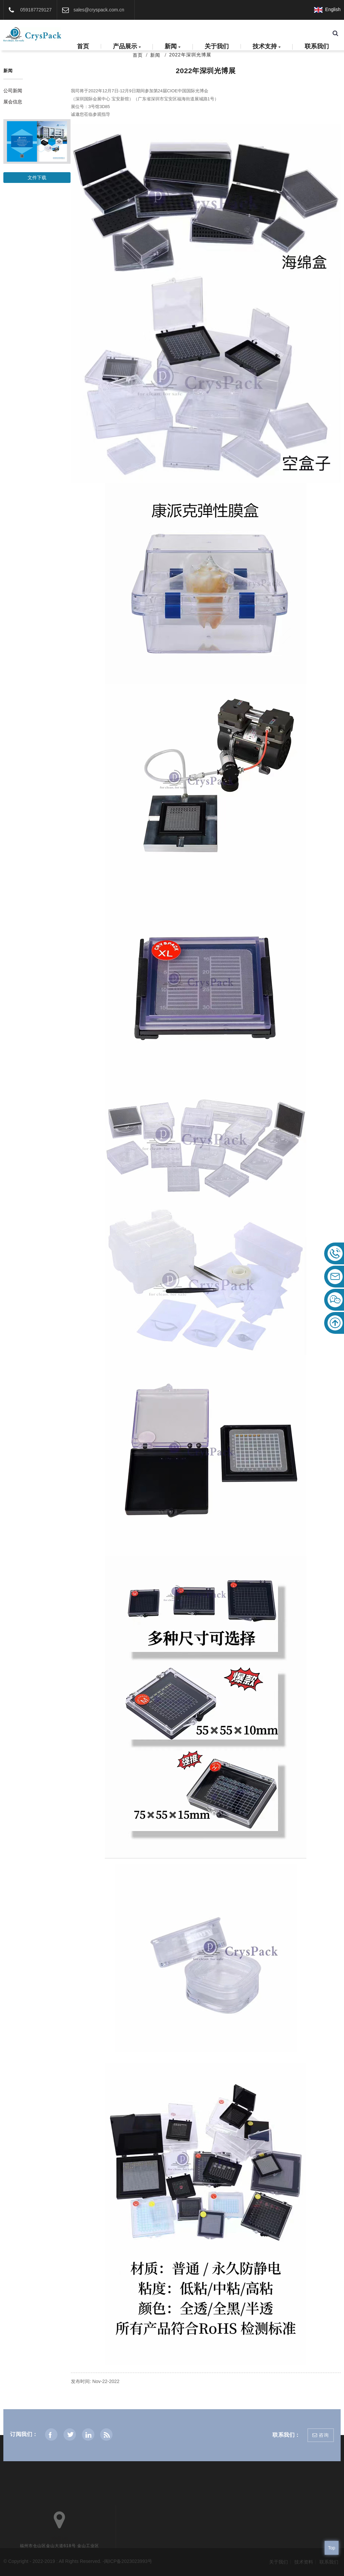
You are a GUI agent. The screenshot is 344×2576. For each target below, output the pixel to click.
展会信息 (12, 101)
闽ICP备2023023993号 (128, 2561)
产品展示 (127, 47)
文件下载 (37, 177)
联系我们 (317, 46)
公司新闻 (12, 90)
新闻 (172, 47)
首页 (83, 46)
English (327, 9)
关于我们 (217, 46)
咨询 (324, 2435)
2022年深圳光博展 (190, 54)
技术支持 (267, 47)
